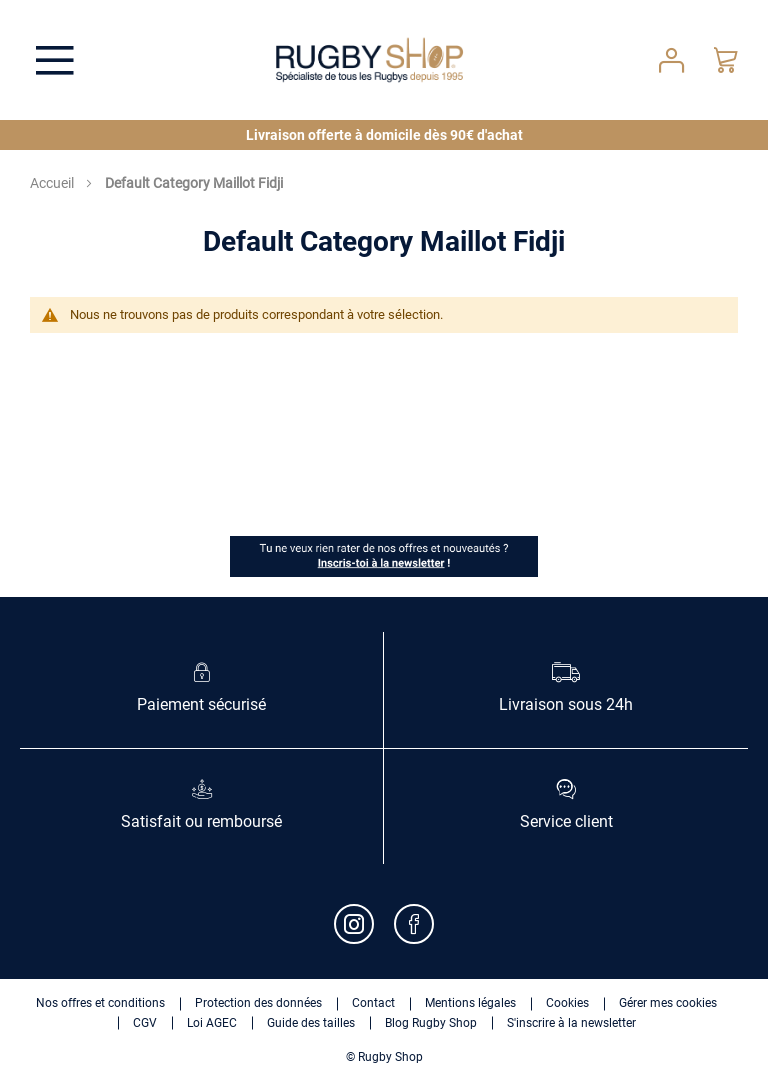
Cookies (567, 1003)
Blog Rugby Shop (431, 1023)
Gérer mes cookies (668, 1003)
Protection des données (258, 1003)
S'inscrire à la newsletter (571, 1023)
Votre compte (671, 60)
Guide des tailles (311, 1023)
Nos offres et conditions (100, 1003)
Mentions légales (470, 1003)
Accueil (53, 183)
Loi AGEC (212, 1023)
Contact (373, 1003)
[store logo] (370, 60)
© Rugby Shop (384, 1057)
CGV (145, 1023)
